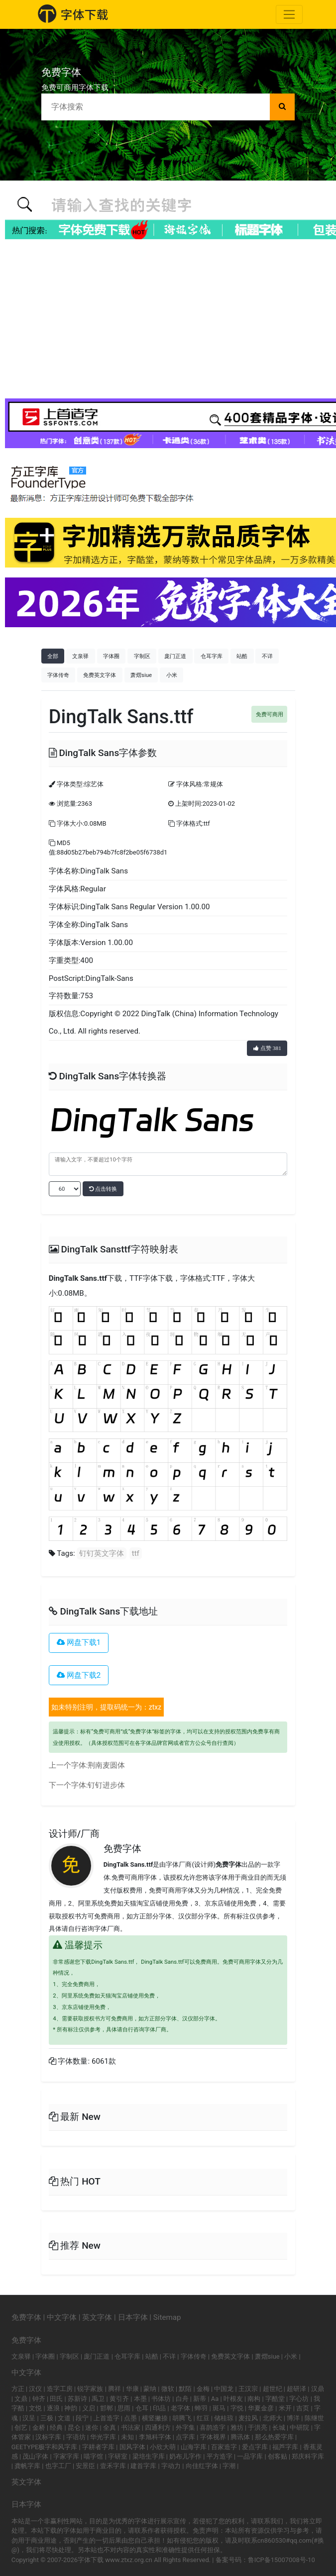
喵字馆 (93, 2456)
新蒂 (199, 2398)
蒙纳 (149, 2388)
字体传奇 (58, 674)
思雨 (123, 2408)
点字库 (185, 2437)
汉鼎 (317, 2388)
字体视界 (213, 2437)
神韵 (70, 2408)
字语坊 (76, 2437)
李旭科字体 (155, 2437)
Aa (215, 2398)
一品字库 (250, 2456)
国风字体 (132, 2447)
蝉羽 (201, 2408)
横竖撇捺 (155, 2418)
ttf (135, 1553)
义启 (88, 2408)
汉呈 (28, 2418)
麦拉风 (248, 2418)
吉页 (302, 2408)
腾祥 (114, 2388)
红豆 (203, 2418)
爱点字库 (255, 2447)
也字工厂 (58, 2466)
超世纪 (272, 2388)
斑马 (219, 2408)
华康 (132, 2388)
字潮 (229, 2466)
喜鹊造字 (212, 2427)
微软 (167, 2388)
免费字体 (122, 1848)
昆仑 (74, 2427)
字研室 (117, 2456)
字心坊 (299, 2398)
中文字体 (62, 2317)
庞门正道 (175, 656)
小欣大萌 (163, 2447)
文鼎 (20, 2398)
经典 (56, 2427)
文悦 (35, 2408)
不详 (267, 656)
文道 (64, 2418)
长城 (278, 2427)
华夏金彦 (261, 2408)
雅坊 (236, 2427)
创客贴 (277, 2456)
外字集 (185, 2427)
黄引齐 (119, 2398)
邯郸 (106, 2408)
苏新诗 (77, 2398)
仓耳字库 (212, 656)
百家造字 (224, 2447)
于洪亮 (257, 2427)
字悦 (236, 2408)
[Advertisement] (168, 318)
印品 (159, 2408)
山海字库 (194, 2447)
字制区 (142, 656)
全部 (52, 656)
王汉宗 (248, 2388)
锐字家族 (90, 2388)
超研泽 (296, 2388)
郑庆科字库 (308, 2456)
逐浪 (53, 2408)
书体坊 (161, 2398)
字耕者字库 (98, 2447)
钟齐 (38, 2398)
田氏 (56, 2398)
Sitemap (167, 2317)
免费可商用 (269, 714)
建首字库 (143, 2466)
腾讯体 (240, 2437)
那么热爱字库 (274, 2437)
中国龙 (223, 2388)
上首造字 (106, 2418)
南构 (253, 2398)
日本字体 (133, 2317)
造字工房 (60, 2388)
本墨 (140, 2398)
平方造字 (219, 2456)
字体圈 (111, 656)
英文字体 (97, 2317)
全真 (109, 2427)
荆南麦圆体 (106, 1765)
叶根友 (233, 2398)
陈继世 (314, 2418)
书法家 (130, 2427)
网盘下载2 (79, 1675)
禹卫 (98, 2398)
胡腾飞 (182, 2418)
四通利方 (158, 2427)
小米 (171, 674)
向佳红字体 (202, 2466)
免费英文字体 (99, 674)
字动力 (171, 2466)
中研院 (299, 2427)
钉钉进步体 (106, 1785)
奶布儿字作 (185, 2456)
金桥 (38, 2427)
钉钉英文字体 (101, 1553)
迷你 (91, 2427)
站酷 (241, 656)
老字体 (180, 2408)
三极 (46, 2418)
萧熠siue (141, 674)
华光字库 (103, 2437)
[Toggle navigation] (289, 14)
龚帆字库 (27, 2466)
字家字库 (66, 2456)
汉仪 (35, 2388)
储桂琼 (223, 2418)
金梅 (203, 2388)
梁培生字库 (148, 2456)
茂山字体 (35, 2456)
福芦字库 (285, 2447)
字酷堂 (275, 2398)
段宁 (82, 2418)
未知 (127, 2437)
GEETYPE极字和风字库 (44, 2447)
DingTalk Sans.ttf (78, 1278)
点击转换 (103, 1188)
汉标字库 (48, 2437)
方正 (17, 2388)
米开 (285, 2408)
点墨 (130, 2418)
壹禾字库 (113, 2466)
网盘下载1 (79, 1642)
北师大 (272, 2418)
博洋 (293, 2418)
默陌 (185, 2388)
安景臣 (85, 2466)
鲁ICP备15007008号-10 (281, 2560)
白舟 (182, 2398)
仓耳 (141, 2408)
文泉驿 (80, 656)
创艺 (20, 2427)
